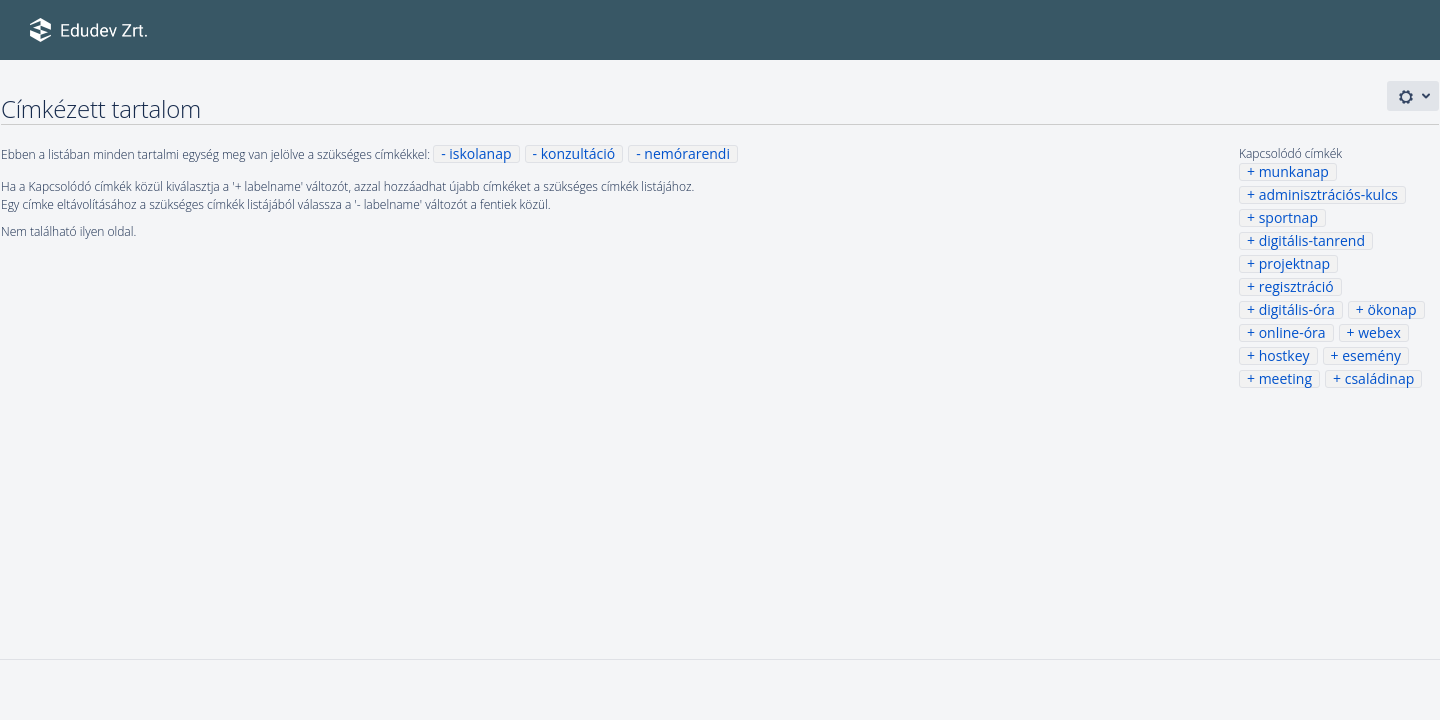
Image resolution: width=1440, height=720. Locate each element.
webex (1379, 332)
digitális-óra (1297, 309)
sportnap (1288, 217)
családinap (1380, 378)
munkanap (1294, 171)
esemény (1371, 355)
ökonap (1392, 309)
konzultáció (578, 153)
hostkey (1284, 355)
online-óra (1292, 332)
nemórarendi (687, 153)
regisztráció (1296, 286)
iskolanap (480, 153)
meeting (1285, 378)
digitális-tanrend (1312, 240)
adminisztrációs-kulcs (1328, 194)
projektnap (1294, 263)
